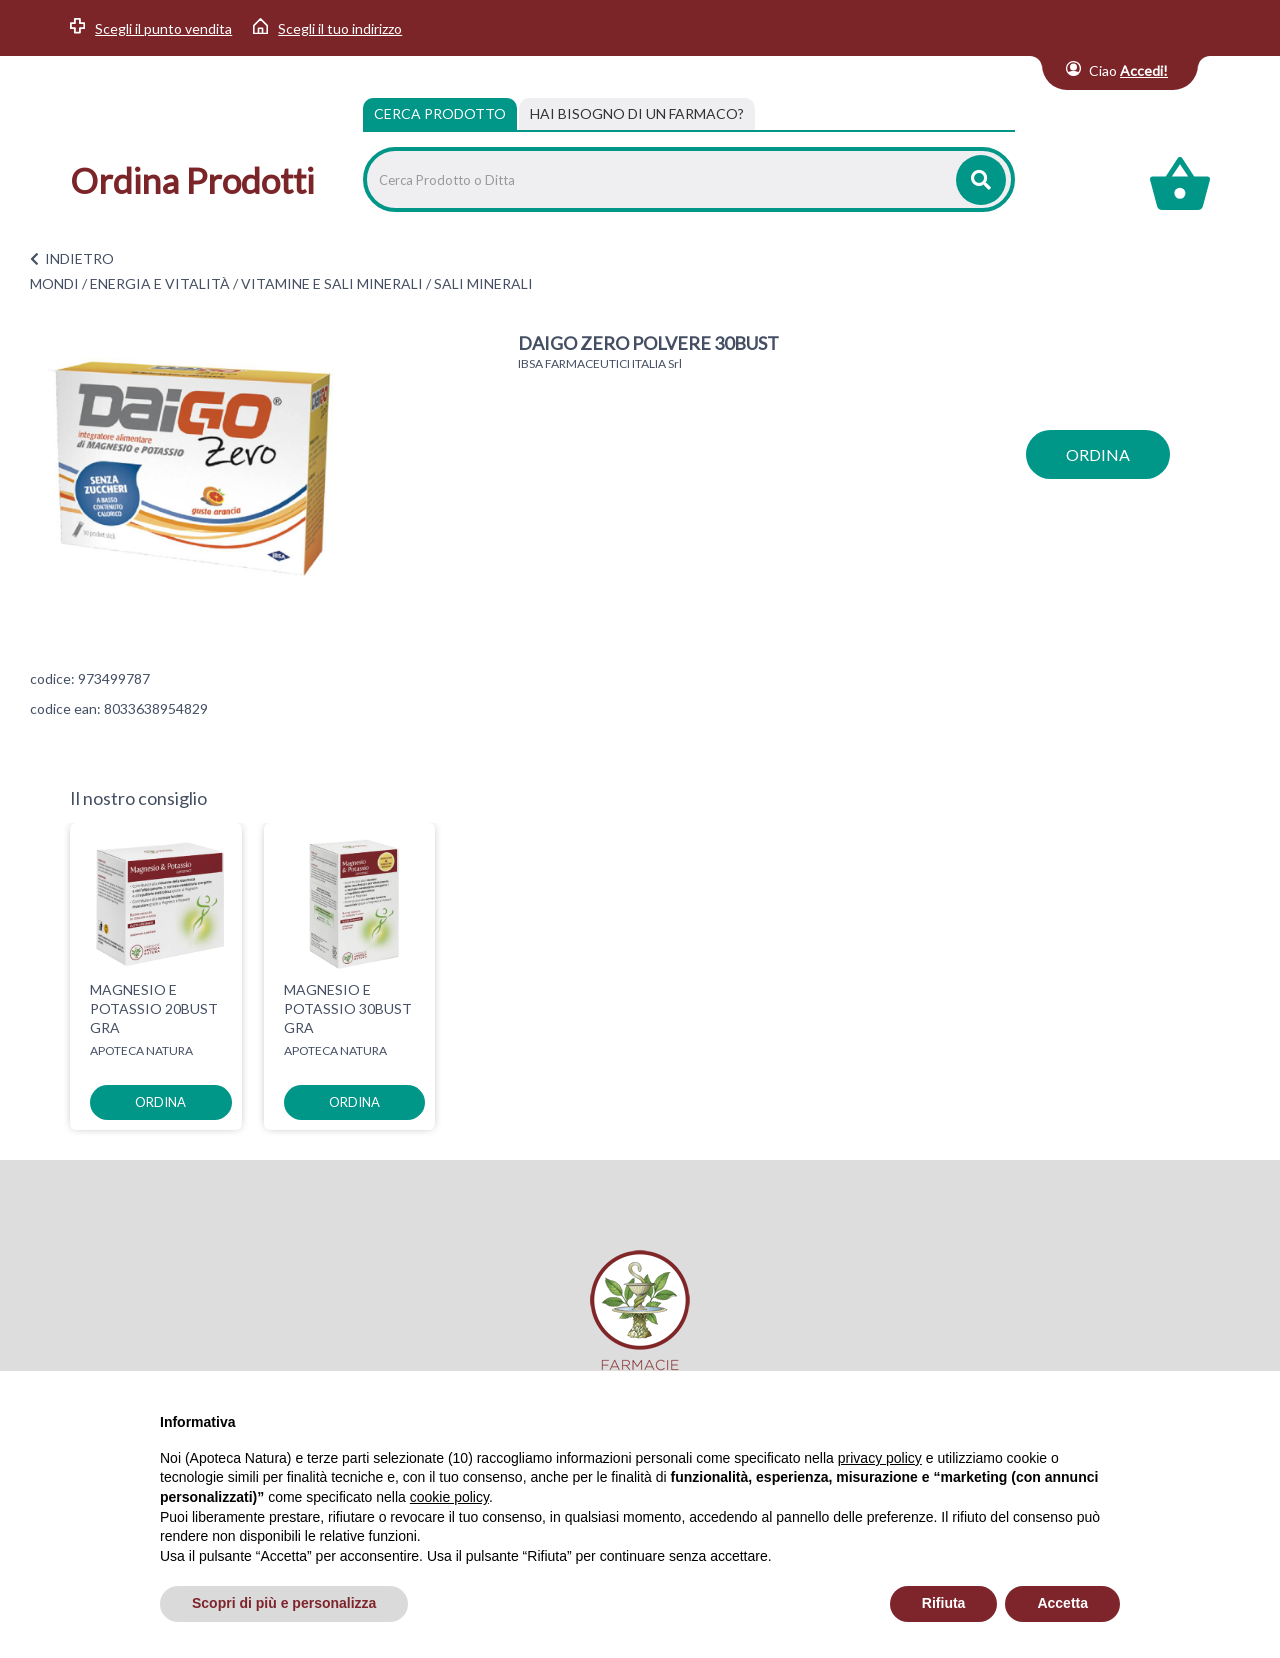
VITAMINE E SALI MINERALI (332, 283)
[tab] (637, 114)
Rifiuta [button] (944, 1603)
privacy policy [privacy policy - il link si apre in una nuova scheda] (880, 1458)
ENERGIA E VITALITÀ (160, 283)
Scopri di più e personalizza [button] (284, 1603)
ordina (1098, 454)
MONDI (54, 283)
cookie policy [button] (449, 1497)
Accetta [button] (1062, 1603)
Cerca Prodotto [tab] (440, 113)
